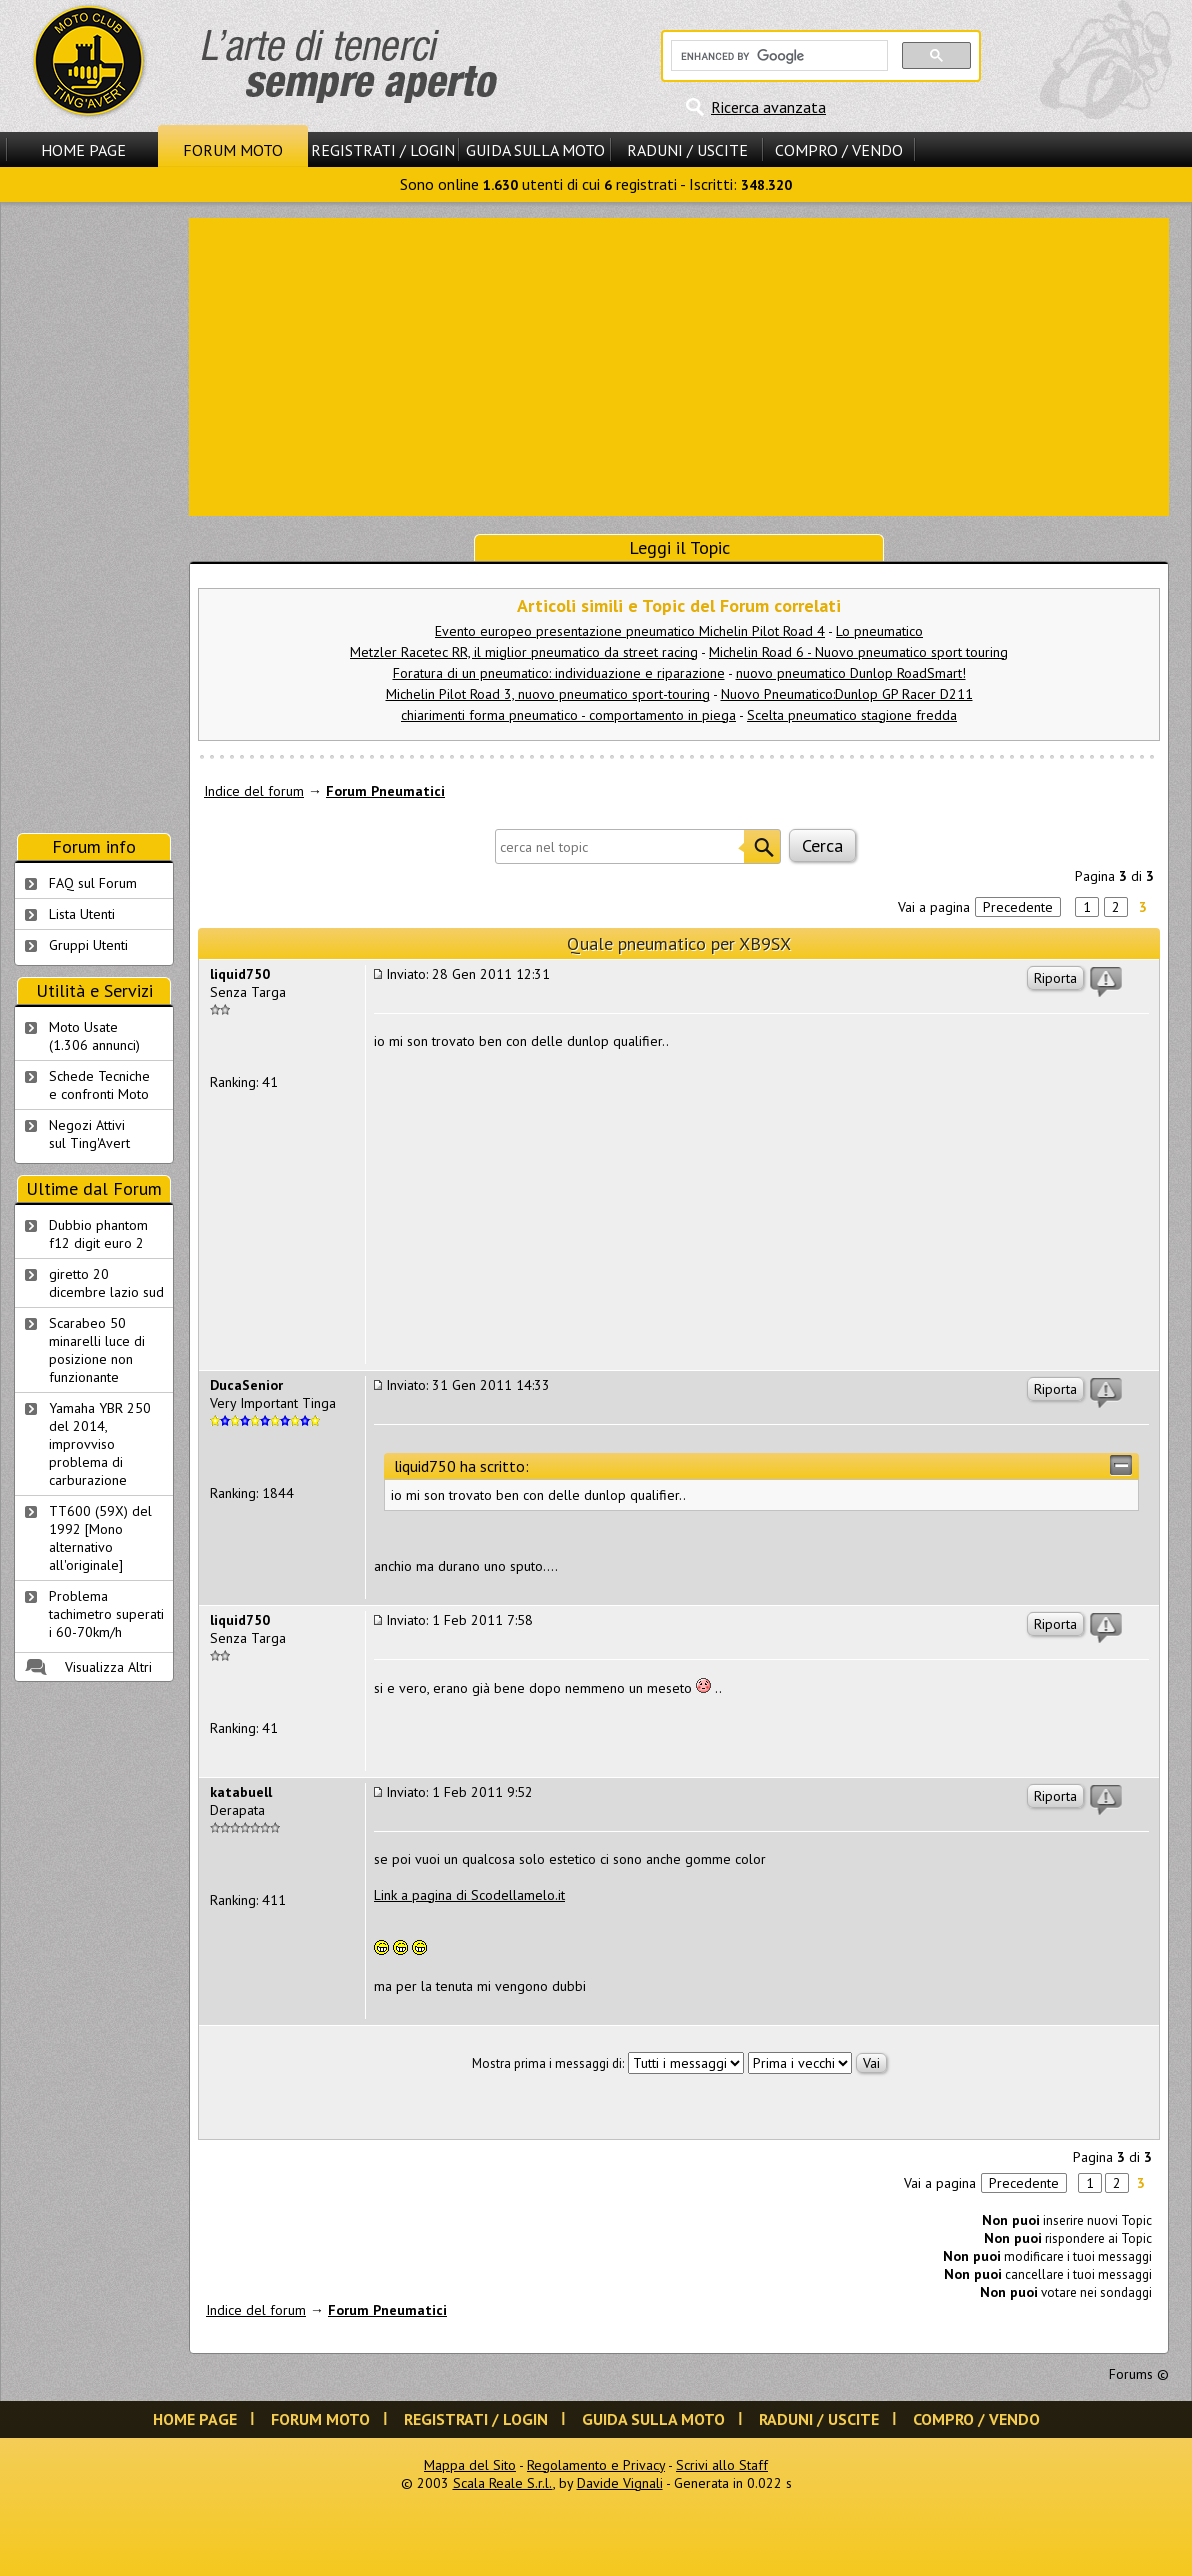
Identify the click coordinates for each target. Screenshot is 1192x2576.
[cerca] (777, 56)
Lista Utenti (82, 914)
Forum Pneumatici (385, 791)
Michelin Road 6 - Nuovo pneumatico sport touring (858, 652)
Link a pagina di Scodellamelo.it (469, 1895)
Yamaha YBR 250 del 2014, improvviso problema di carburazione (100, 1444)
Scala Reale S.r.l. (503, 2483)
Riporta (1055, 978)
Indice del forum (254, 791)
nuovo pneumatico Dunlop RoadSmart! (851, 673)
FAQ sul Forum (93, 883)
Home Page (83, 150)
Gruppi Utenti (88, 945)
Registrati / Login (383, 150)
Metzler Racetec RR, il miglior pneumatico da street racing (524, 652)
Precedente (1018, 907)
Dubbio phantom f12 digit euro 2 (98, 1234)
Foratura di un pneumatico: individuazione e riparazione (559, 673)
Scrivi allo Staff (722, 2465)
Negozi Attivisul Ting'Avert (89, 1134)
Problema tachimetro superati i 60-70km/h (106, 1614)
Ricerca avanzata (768, 107)
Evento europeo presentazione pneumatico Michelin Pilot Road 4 (630, 631)
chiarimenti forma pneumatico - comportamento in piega (568, 715)
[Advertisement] (679, 365)
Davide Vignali (620, 2483)
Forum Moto (233, 150)
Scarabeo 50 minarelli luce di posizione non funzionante (97, 1350)
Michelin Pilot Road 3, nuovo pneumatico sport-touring (548, 694)
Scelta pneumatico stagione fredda (852, 715)
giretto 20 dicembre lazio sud (106, 1283)
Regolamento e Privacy (596, 2465)
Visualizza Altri (108, 1667)
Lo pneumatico (879, 631)
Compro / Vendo (839, 150)
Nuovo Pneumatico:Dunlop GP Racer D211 (847, 694)
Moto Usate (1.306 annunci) (94, 1036)
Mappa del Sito (470, 2465)
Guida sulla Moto (535, 150)
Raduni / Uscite (687, 150)
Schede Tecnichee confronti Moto (99, 1085)
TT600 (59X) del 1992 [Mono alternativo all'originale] (100, 1538)
